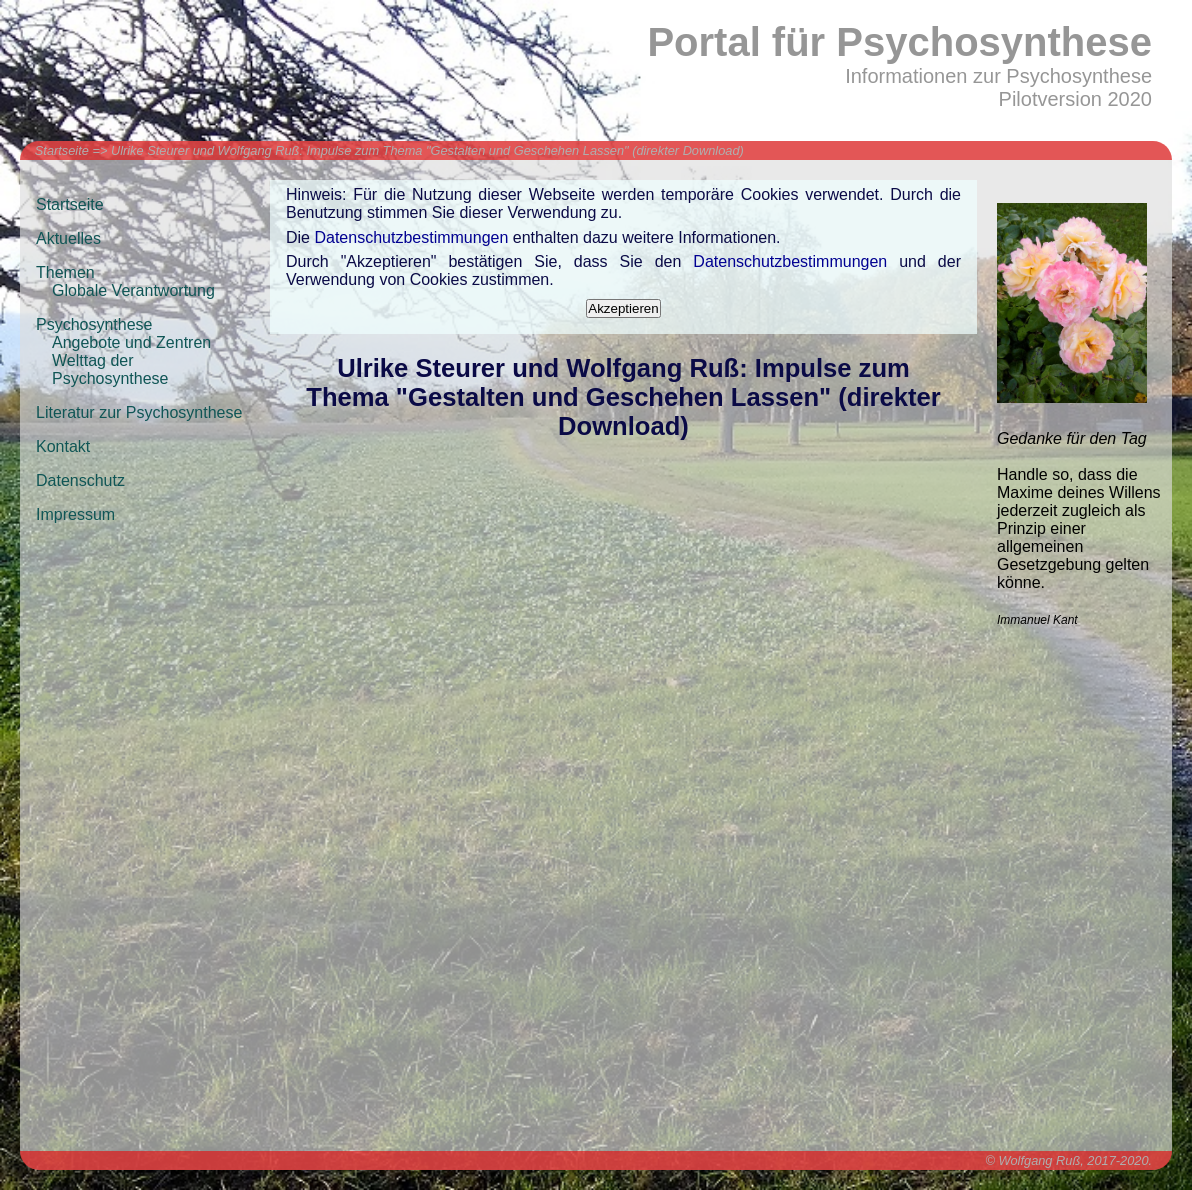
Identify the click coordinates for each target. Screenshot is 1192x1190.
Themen (65, 272)
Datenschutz (80, 480)
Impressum (75, 514)
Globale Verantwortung (133, 290)
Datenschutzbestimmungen (411, 237)
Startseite (62, 150)
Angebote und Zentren (131, 342)
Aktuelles (68, 238)
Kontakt (63, 446)
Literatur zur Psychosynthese (139, 412)
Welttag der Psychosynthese (110, 369)
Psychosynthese (94, 324)
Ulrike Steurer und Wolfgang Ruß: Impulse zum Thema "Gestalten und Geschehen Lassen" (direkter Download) (427, 150)
